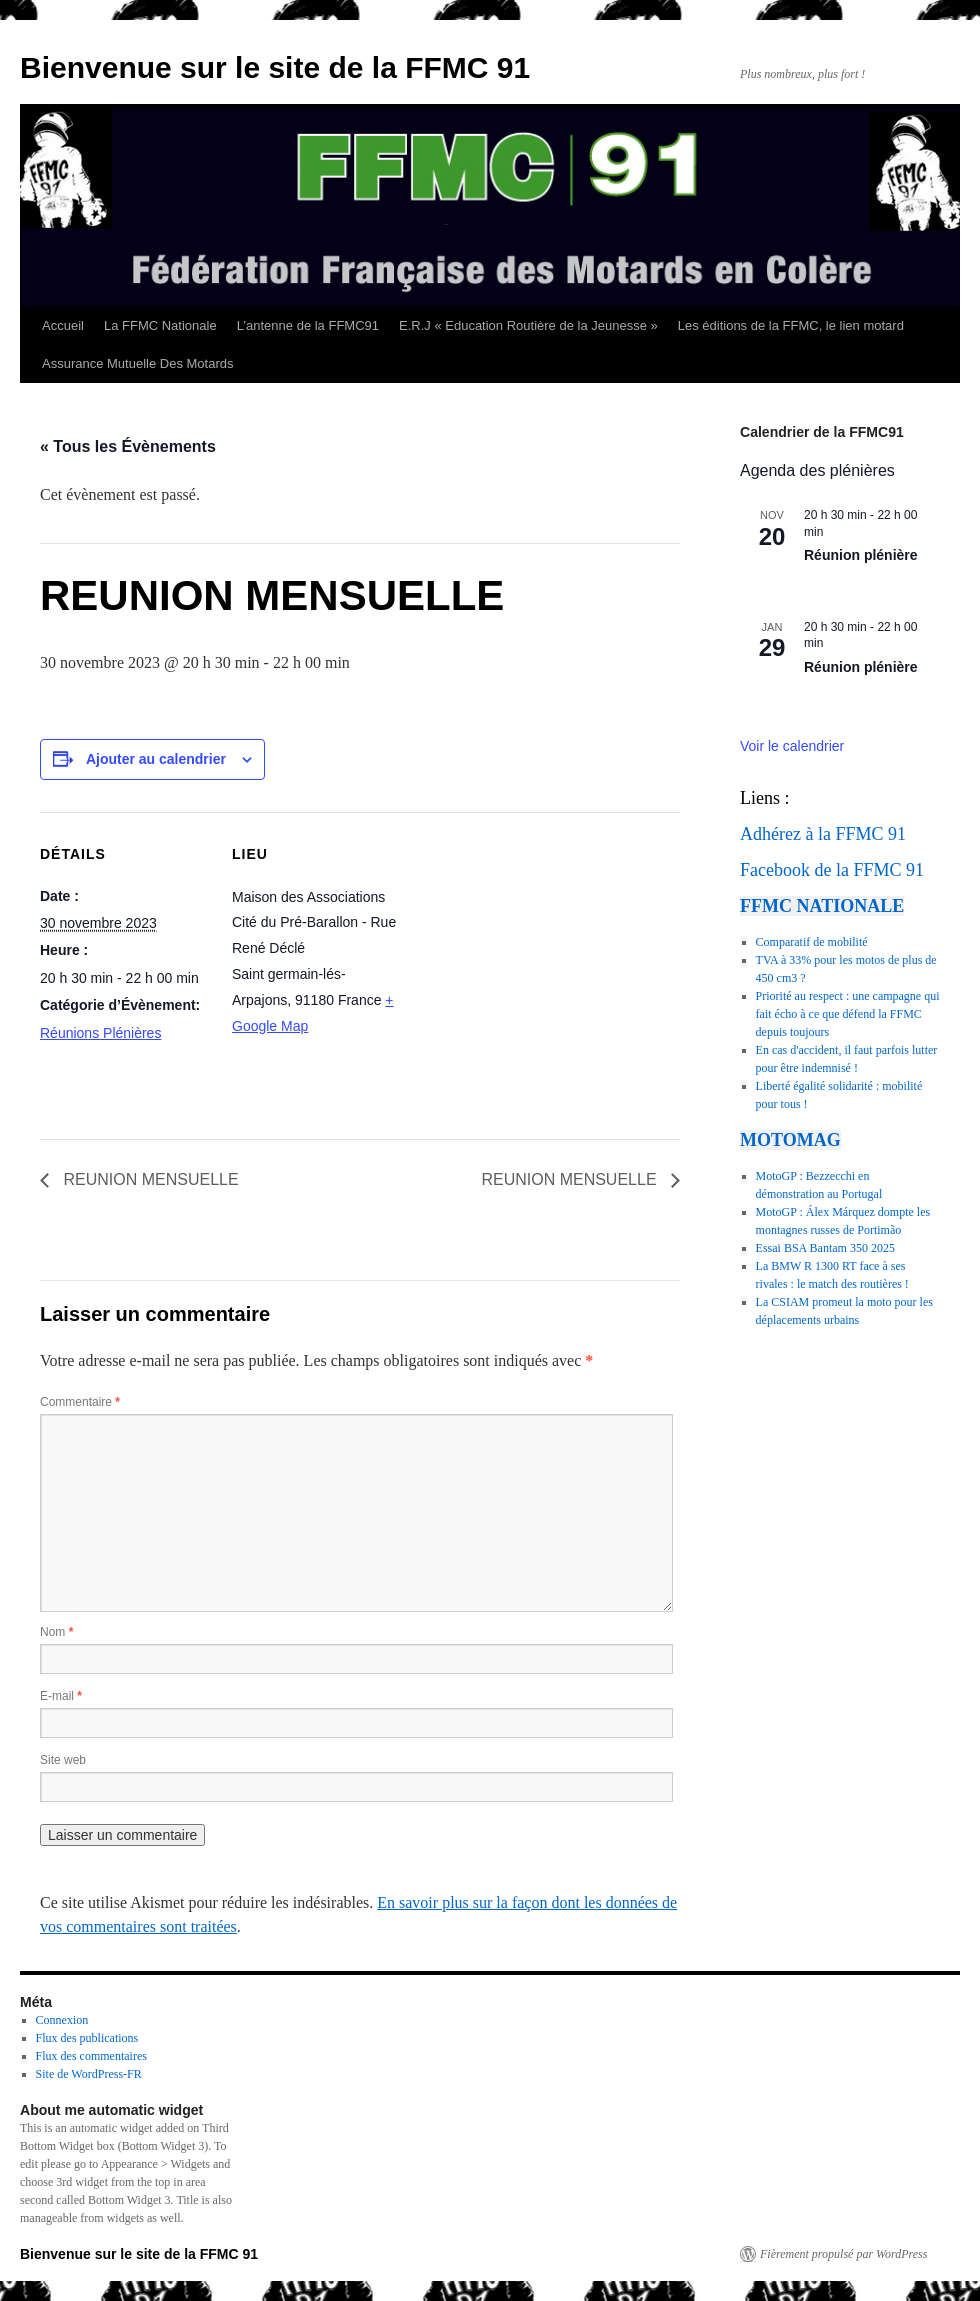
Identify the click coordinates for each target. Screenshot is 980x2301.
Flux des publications (87, 2038)
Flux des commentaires (91, 2056)
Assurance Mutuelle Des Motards (137, 363)
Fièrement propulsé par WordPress (843, 2254)
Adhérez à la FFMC (811, 834)
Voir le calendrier (792, 746)
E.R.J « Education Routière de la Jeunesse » (528, 325)
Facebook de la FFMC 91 (832, 870)
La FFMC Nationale (160, 325)
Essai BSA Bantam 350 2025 (825, 1248)
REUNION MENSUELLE (149, 1179)
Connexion (62, 2020)
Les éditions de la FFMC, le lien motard (791, 325)
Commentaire (80, 1402)
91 (897, 834)
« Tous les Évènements (128, 446)
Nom (56, 1632)
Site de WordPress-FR (89, 2074)
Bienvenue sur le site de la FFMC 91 (275, 67)
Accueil (63, 325)
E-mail (61, 1696)
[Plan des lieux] (529, 950)
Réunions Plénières (100, 1033)
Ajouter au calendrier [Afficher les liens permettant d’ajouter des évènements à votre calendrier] (156, 759)
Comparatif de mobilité (812, 942)
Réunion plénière (861, 555)
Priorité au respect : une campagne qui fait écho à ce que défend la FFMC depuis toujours (848, 1014)
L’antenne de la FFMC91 (308, 325)
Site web (63, 1760)
